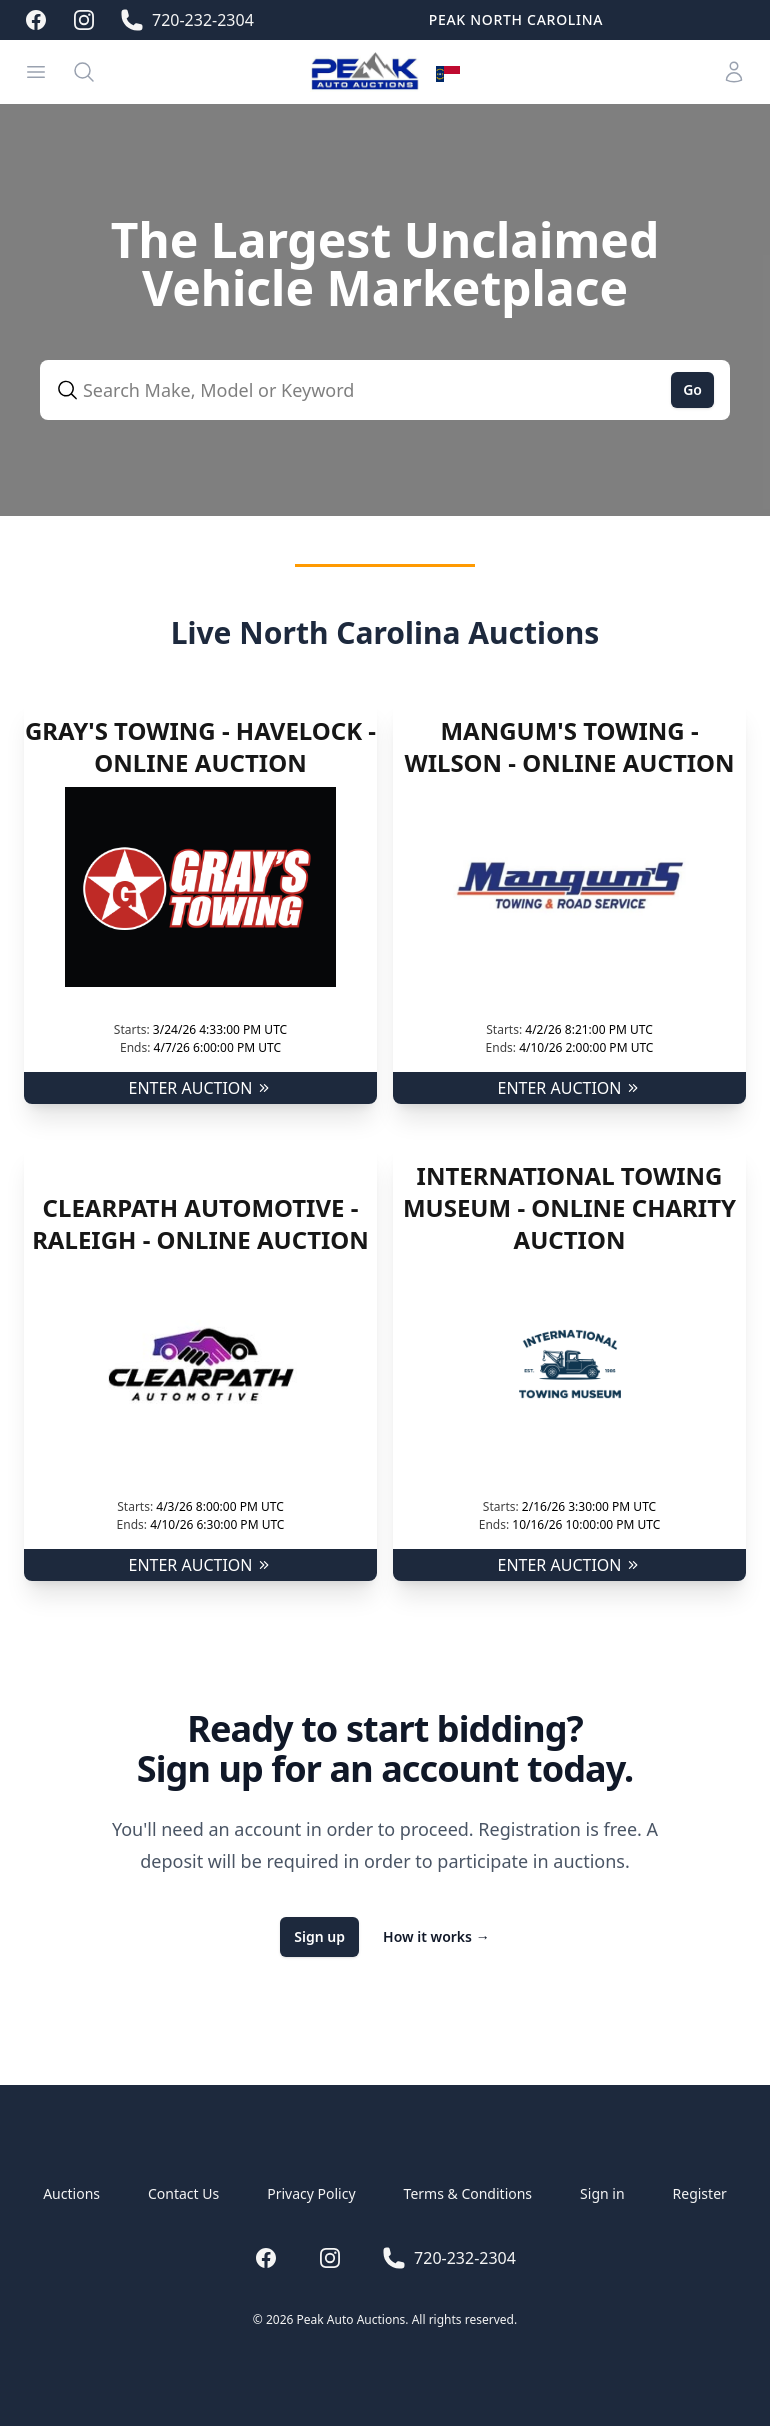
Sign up (319, 1936)
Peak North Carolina (516, 19)
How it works (436, 1936)
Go (692, 389)
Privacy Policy (311, 2193)
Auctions (71, 2193)
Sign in (602, 2193)
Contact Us (183, 2193)
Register (700, 2193)
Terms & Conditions (468, 2193)
